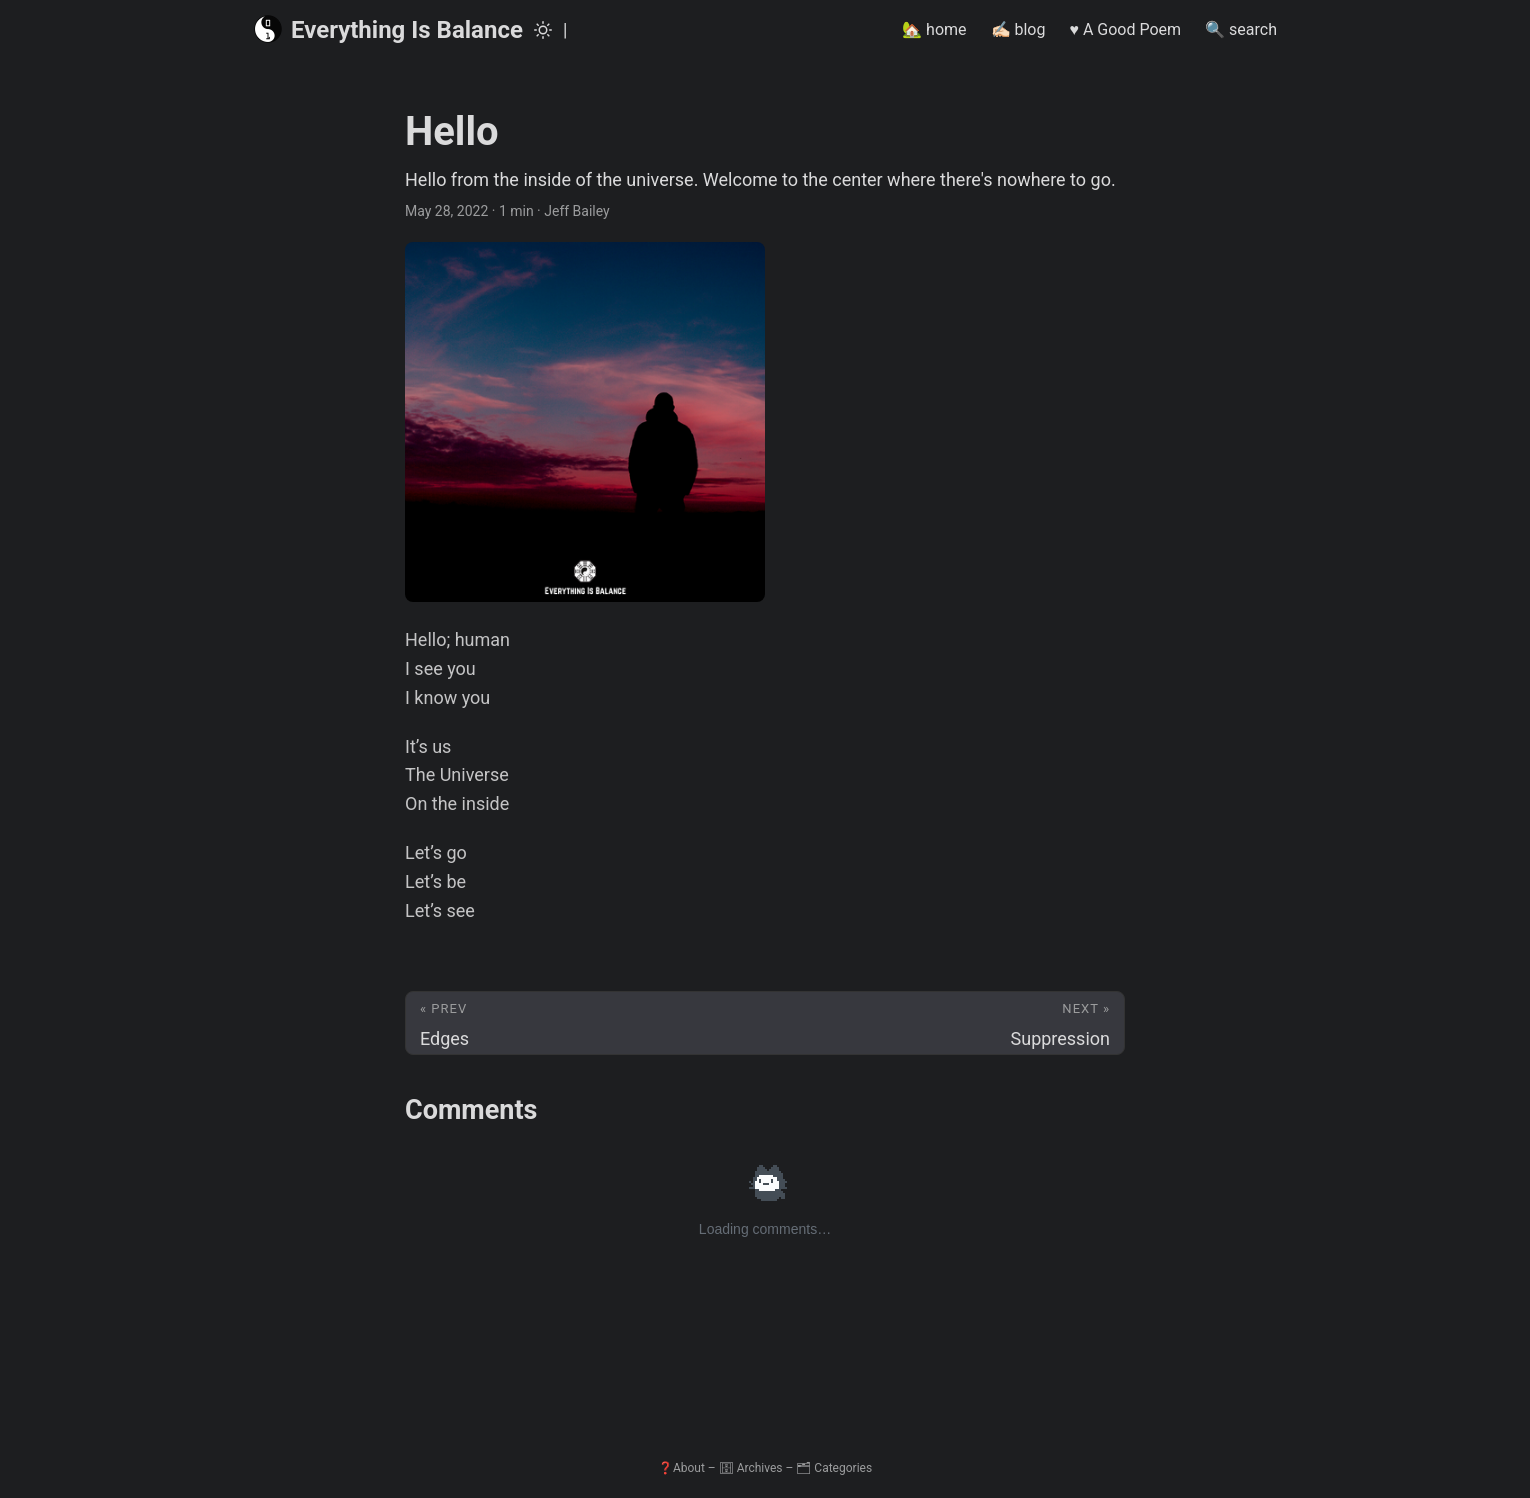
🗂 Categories (834, 1468)
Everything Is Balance (388, 29)
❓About (681, 1468)
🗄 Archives (751, 1468)
